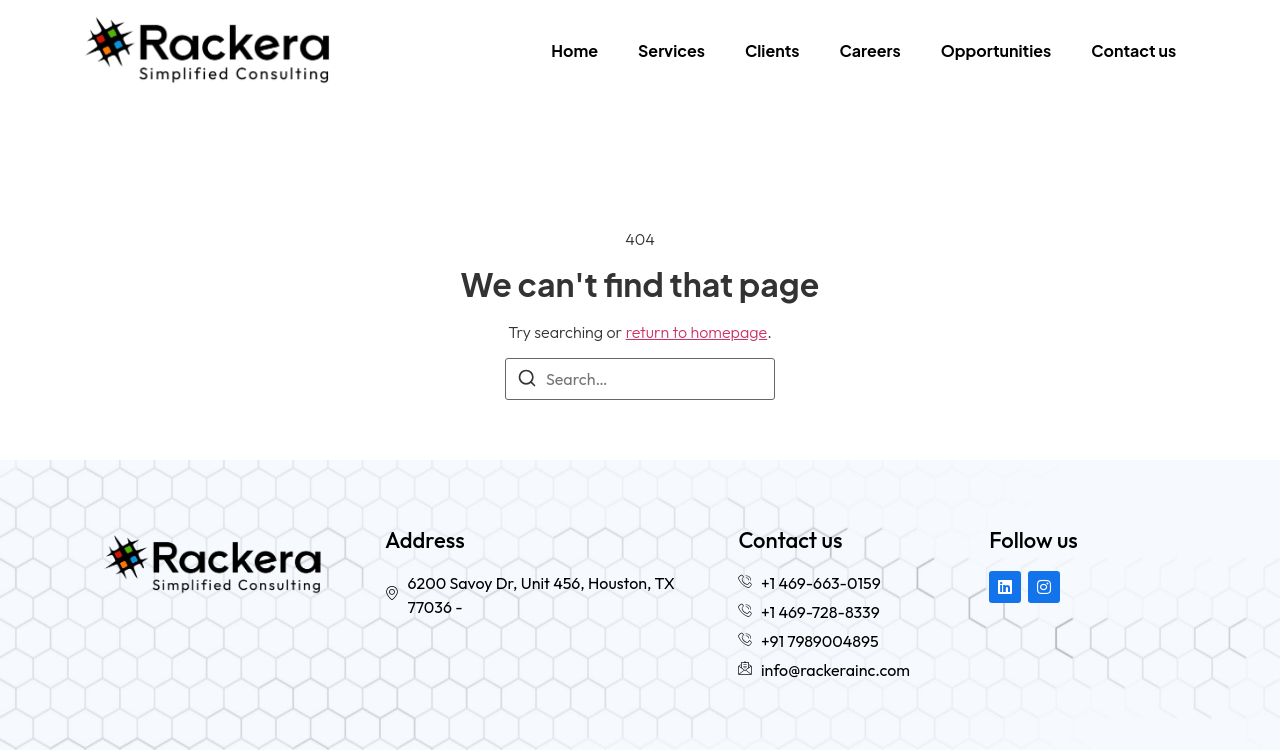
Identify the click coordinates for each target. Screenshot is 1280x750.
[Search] (527, 381)
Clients (772, 50)
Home (574, 50)
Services (671, 50)
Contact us (1133, 50)
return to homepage (697, 332)
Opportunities (996, 50)
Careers (870, 50)
